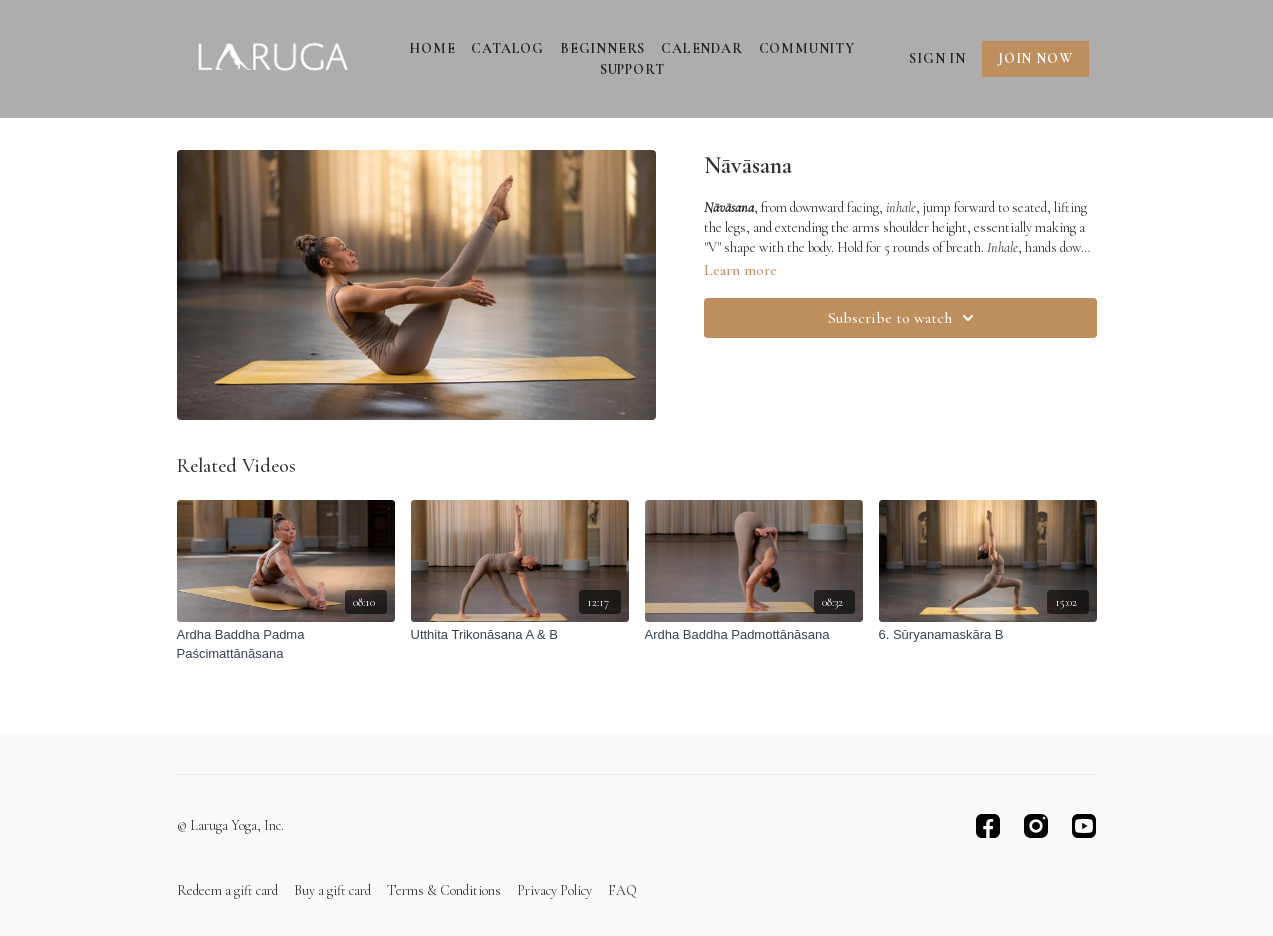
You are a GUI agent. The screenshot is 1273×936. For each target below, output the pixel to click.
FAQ (622, 890)
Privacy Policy (554, 890)
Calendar (701, 48)
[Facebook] (988, 826)
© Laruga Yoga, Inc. (230, 826)
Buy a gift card (332, 890)
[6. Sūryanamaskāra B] (988, 635)
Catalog (507, 48)
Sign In (937, 58)
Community (807, 48)
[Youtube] (1084, 826)
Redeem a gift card (227, 890)
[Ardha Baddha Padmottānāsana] (754, 635)
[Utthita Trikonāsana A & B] (520, 635)
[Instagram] (1036, 826)
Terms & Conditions (444, 890)
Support (632, 69)
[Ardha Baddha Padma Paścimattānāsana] (286, 644)
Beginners (602, 48)
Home (432, 48)
